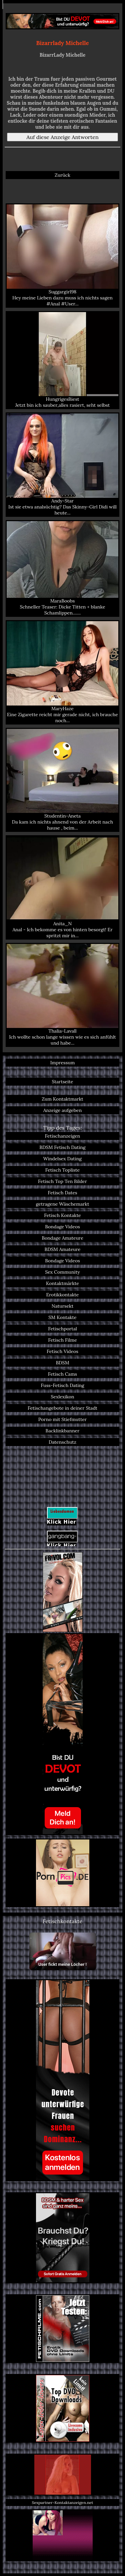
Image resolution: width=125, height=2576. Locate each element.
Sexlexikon (62, 1397)
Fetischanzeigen (62, 1136)
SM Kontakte (62, 1317)
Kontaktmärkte (62, 1283)
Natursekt (62, 1306)
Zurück (62, 175)
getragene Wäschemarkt (62, 1204)
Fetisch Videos (62, 1351)
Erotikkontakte (62, 1295)
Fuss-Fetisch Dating (62, 1385)
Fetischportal (62, 1329)
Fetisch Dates (62, 1193)
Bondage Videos (62, 1227)
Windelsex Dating (62, 1159)
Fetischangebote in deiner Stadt (62, 1408)
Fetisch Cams (62, 1374)
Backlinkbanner (63, 1431)
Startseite (62, 1082)
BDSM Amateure (63, 1249)
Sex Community (62, 1272)
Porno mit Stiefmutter (62, 1419)
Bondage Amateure (62, 1238)
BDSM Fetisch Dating (62, 1147)
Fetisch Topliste (62, 1170)
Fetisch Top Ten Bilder (62, 1181)
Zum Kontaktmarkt (62, 1099)
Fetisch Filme (62, 1340)
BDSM (62, 1363)
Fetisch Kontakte (62, 1215)
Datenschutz (62, 1442)
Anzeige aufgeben (62, 1110)
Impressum (62, 1063)
